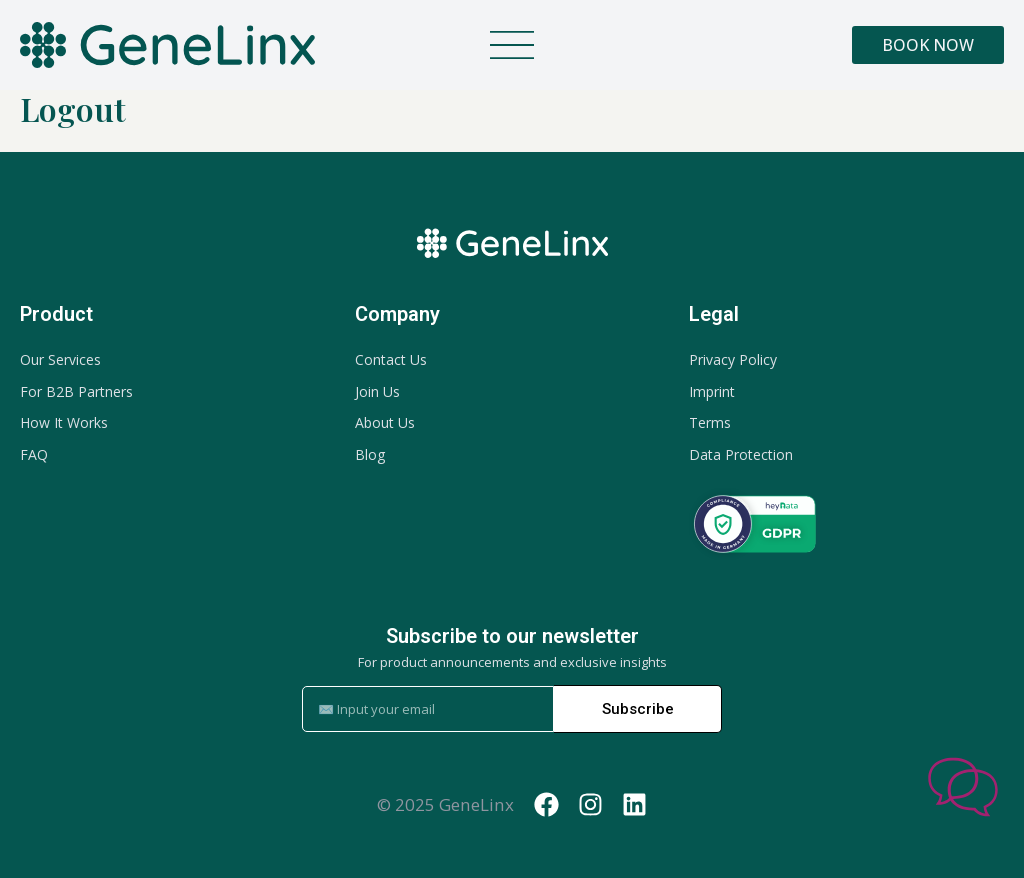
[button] (512, 50)
